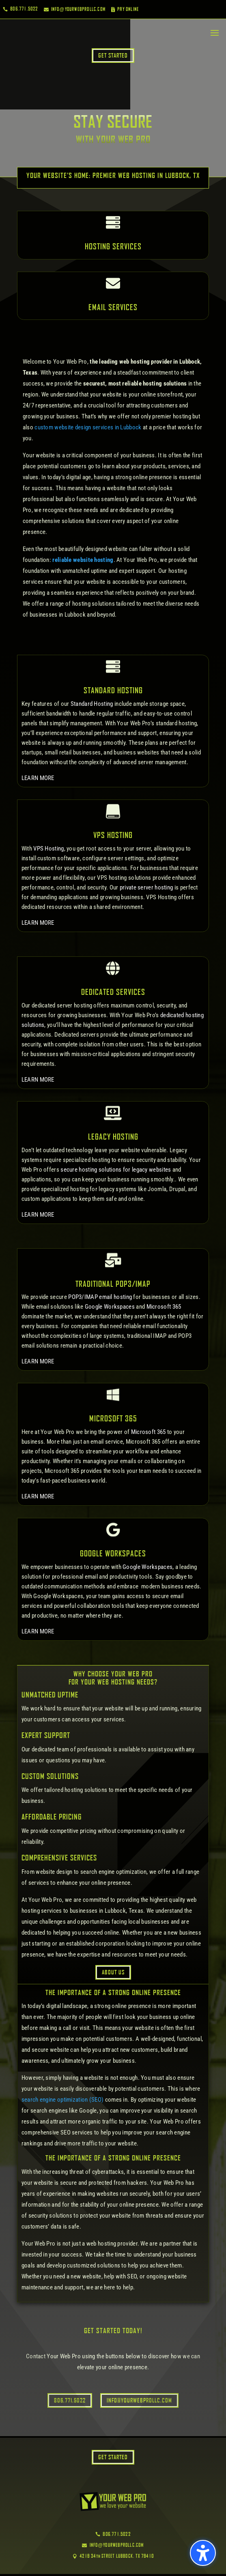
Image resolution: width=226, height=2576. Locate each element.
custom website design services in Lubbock (87, 427)
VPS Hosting (48, 848)
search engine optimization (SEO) (63, 2099)
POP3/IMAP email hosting (100, 1297)
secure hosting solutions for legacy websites (115, 1169)
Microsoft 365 (163, 1306)
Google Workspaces (110, 1306)
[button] (203, 2553)
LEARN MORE (38, 778)
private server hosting (146, 887)
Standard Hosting (92, 703)
